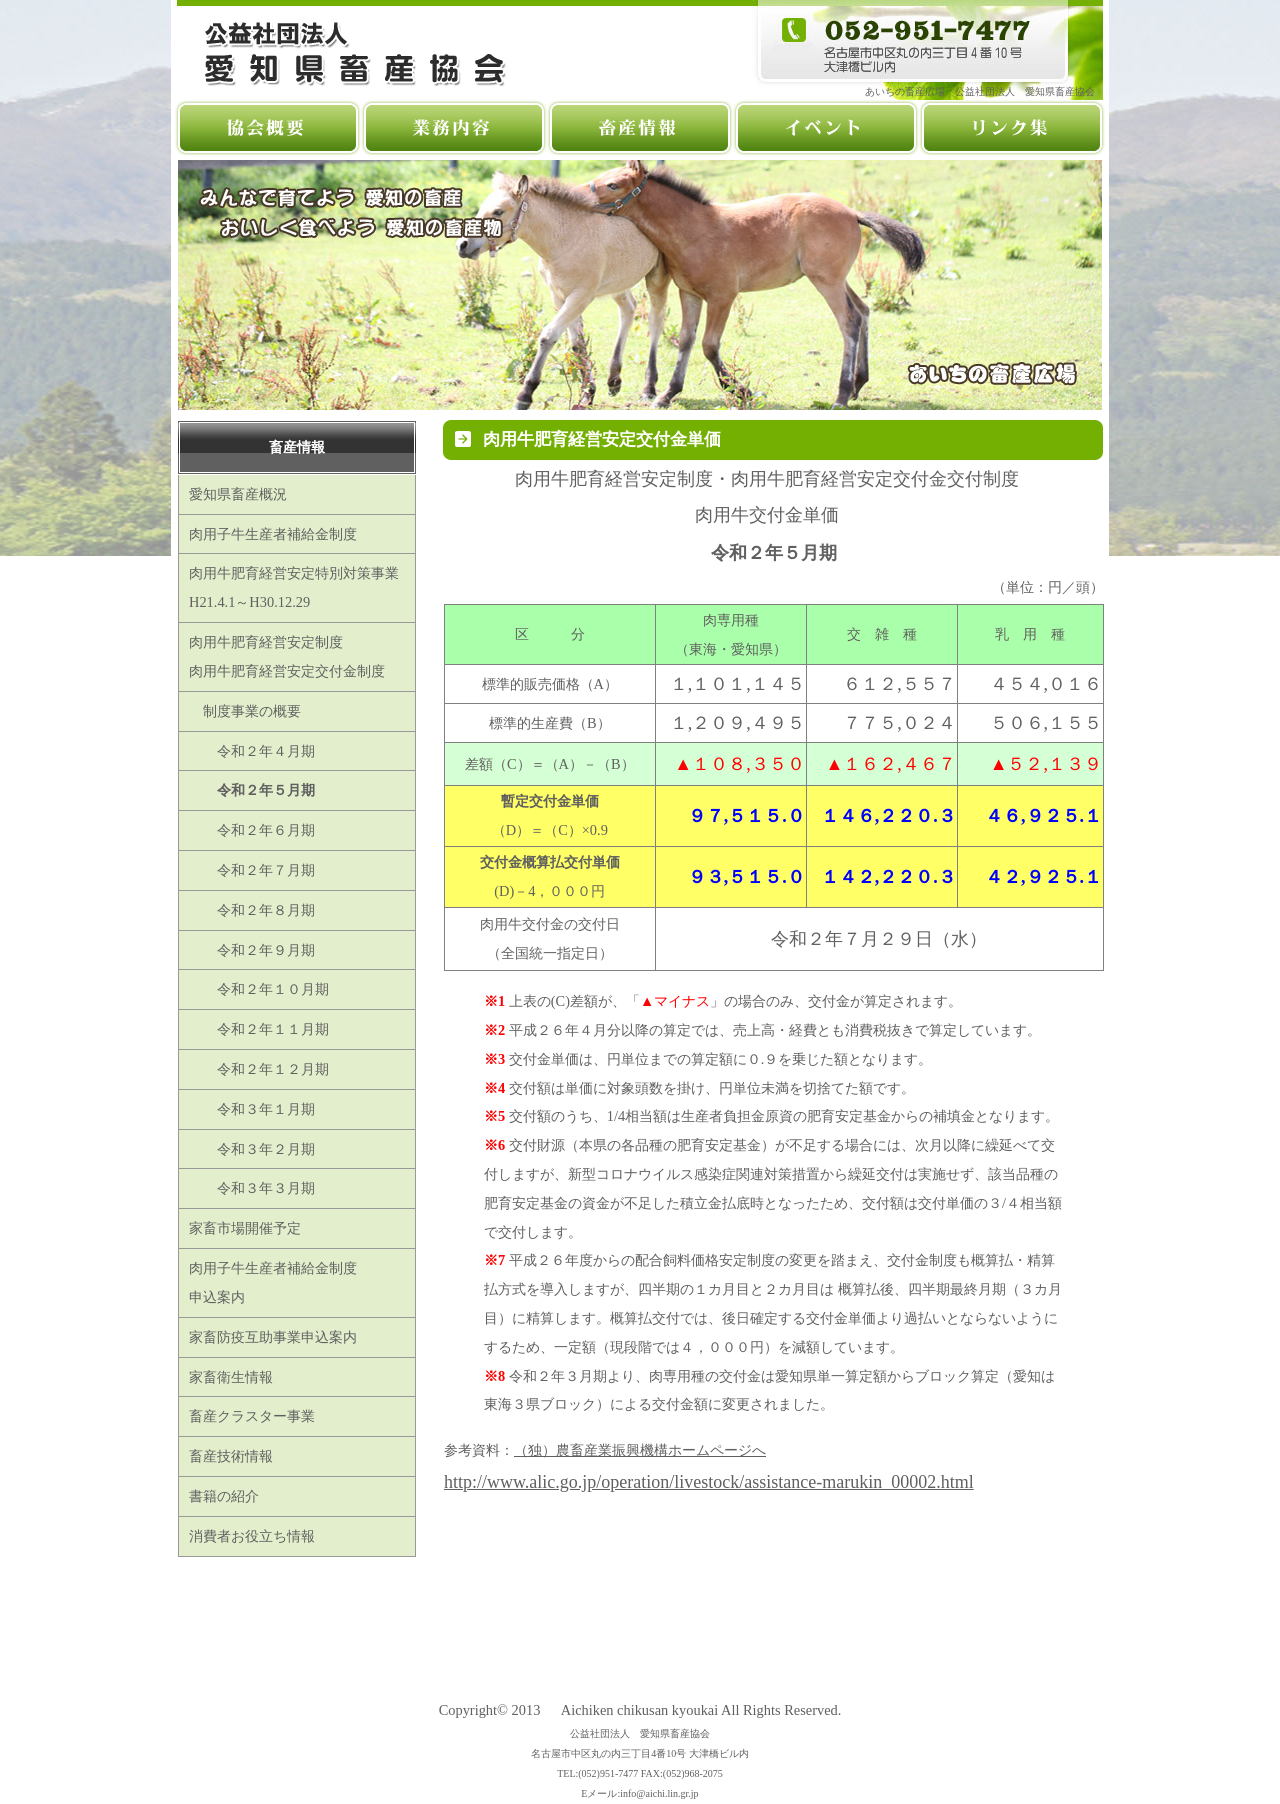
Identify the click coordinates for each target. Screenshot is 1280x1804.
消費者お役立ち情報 (252, 1536)
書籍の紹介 (224, 1496)
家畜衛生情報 (231, 1377)
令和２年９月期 (252, 950)
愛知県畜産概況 (238, 494)
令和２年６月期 (252, 830)
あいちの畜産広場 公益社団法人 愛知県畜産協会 (985, 91)
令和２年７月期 (252, 870)
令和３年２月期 (252, 1149)
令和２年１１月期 (259, 1029)
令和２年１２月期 (259, 1069)
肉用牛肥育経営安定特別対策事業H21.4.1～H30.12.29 (294, 587)
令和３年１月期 (252, 1109)
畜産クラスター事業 (252, 1416)
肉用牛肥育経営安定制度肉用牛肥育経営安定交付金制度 (287, 656)
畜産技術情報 (231, 1456)
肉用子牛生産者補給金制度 (273, 534)
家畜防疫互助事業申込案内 (273, 1337)
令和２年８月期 (252, 910)
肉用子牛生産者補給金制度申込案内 (273, 1282)
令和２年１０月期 (259, 989)
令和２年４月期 (252, 751)
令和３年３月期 (252, 1188)
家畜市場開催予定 (245, 1228)
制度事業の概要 (245, 711)
